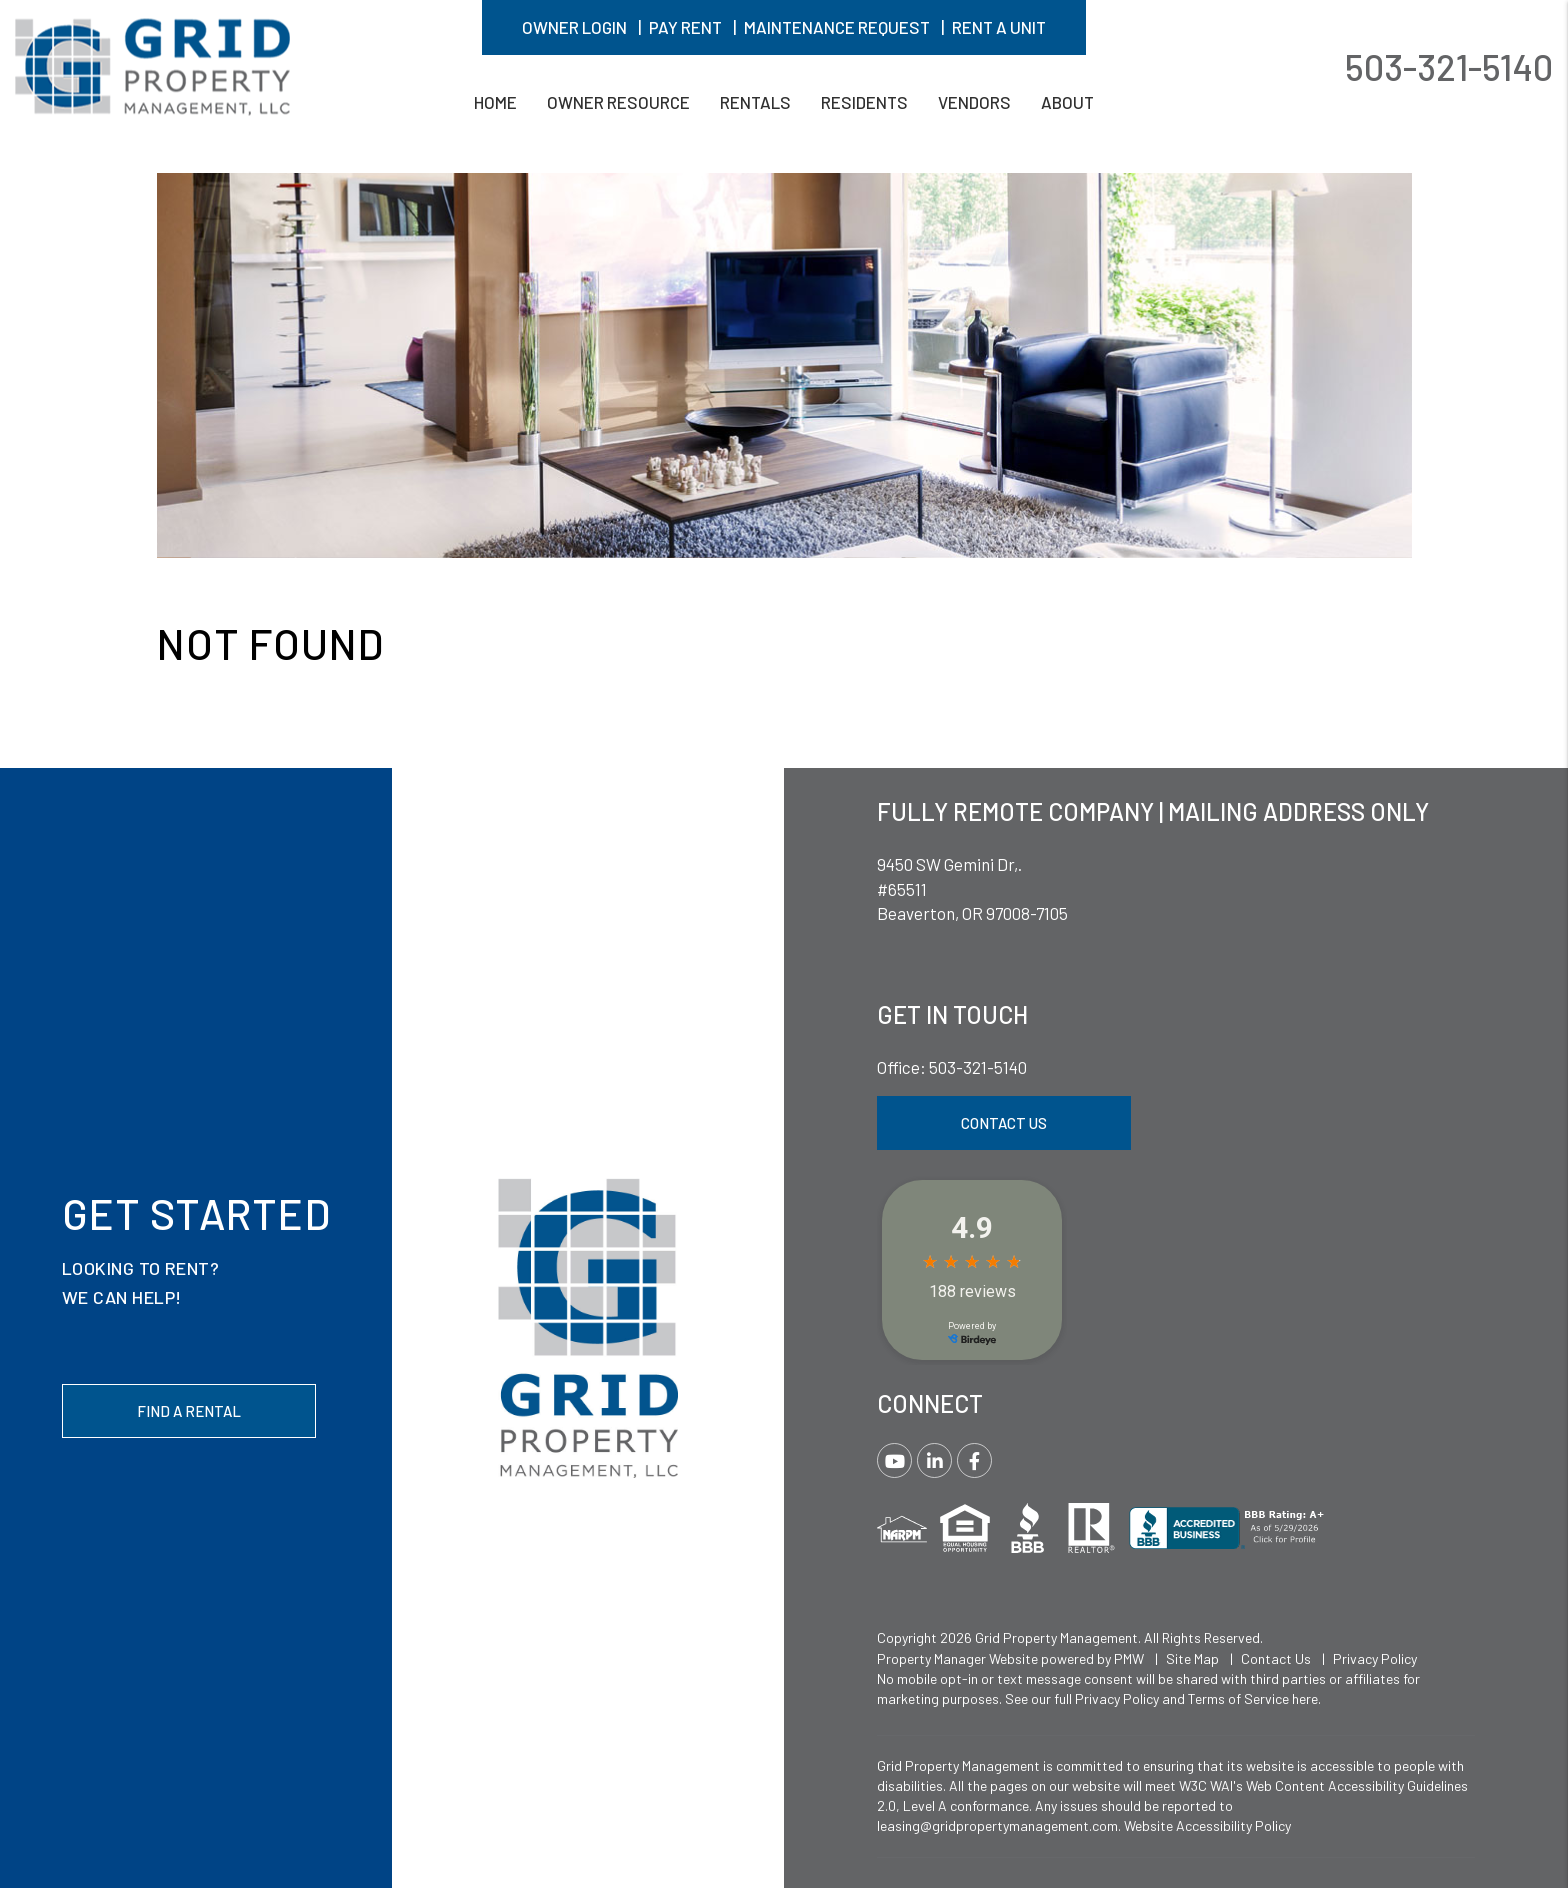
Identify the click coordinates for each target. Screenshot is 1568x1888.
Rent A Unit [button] (999, 27)
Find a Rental (189, 1411)
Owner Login (574, 27)
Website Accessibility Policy (1207, 1825)
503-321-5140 (1449, 65)
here (1305, 1698)
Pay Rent (685, 27)
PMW (1129, 1658)
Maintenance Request (837, 27)
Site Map (1192, 1658)
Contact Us (1004, 1123)
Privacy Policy (1375, 1658)
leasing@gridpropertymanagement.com (997, 1825)
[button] (894, 1460)
